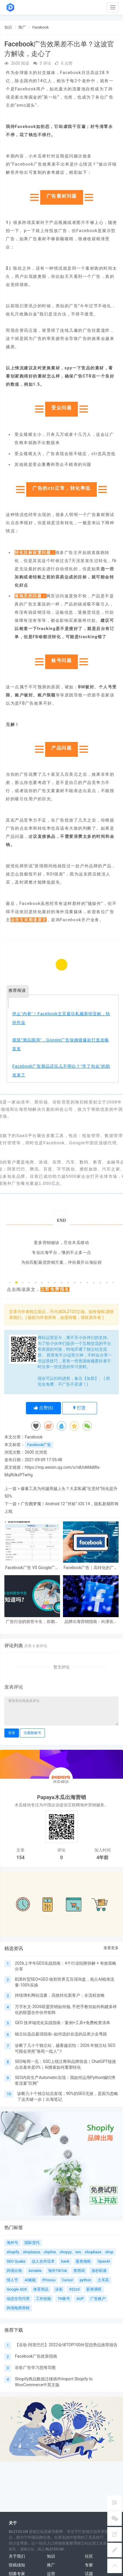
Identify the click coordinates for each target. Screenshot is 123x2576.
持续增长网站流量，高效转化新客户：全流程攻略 (60, 1995)
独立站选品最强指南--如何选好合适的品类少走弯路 (61, 2034)
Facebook (40, 27)
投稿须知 (17, 2565)
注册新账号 (32, 1733)
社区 (89, 2556)
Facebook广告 (39, 1445)
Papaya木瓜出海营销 (61, 1797)
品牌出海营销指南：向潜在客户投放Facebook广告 (90, 1621)
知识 (8, 27)
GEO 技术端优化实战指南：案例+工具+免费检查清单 (62, 2022)
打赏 (79, 1407)
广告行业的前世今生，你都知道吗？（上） (32, 1621)
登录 (11, 1733)
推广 (22, 27)
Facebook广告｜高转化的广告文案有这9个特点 (91, 1568)
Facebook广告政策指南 (36, 2356)
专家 (89, 2565)
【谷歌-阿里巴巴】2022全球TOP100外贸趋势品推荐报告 (66, 2344)
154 (20, 1857)
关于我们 (17, 2556)
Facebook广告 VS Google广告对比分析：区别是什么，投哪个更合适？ (32, 1568)
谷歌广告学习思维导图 (35, 2367)
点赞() (43, 1407)
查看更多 (111, 1948)
